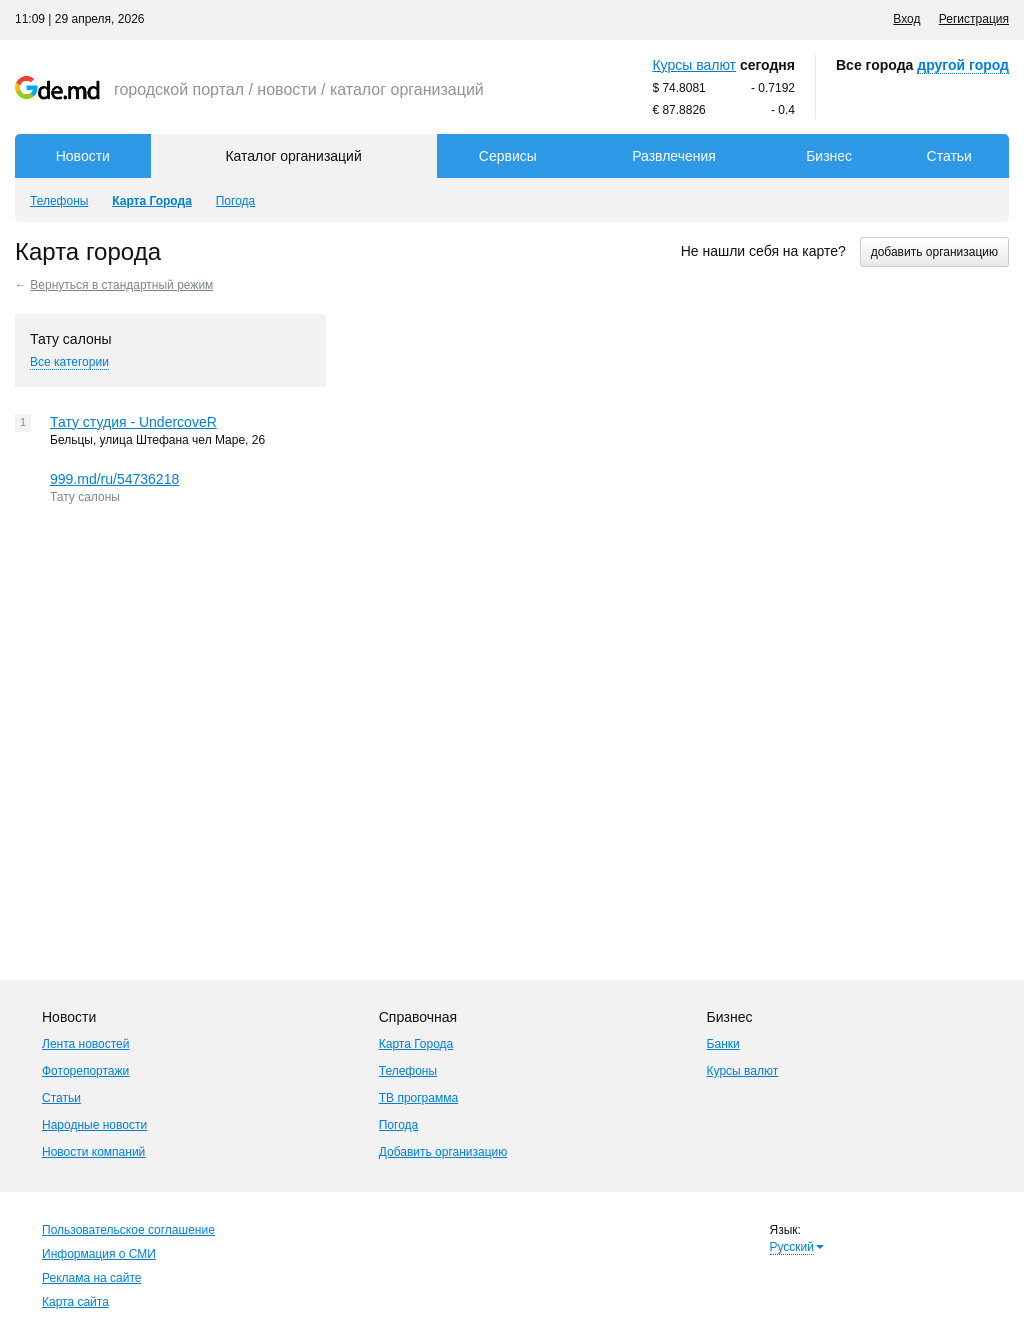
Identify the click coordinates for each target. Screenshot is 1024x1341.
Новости (83, 156)
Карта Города (416, 1044)
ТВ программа (418, 1098)
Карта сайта (75, 1302)
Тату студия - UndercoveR (133, 422)
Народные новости (94, 1125)
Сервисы (508, 156)
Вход (906, 19)
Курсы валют (694, 65)
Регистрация (974, 19)
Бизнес (829, 156)
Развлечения (674, 156)
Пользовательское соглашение (128, 1230)
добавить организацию (934, 252)
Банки (723, 1044)
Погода (399, 1125)
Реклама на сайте (92, 1278)
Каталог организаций (293, 156)
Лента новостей (86, 1044)
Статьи (949, 156)
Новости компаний (93, 1152)
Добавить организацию (443, 1152)
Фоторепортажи (85, 1071)
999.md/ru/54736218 (114, 479)
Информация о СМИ (99, 1254)
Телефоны (408, 1071)
